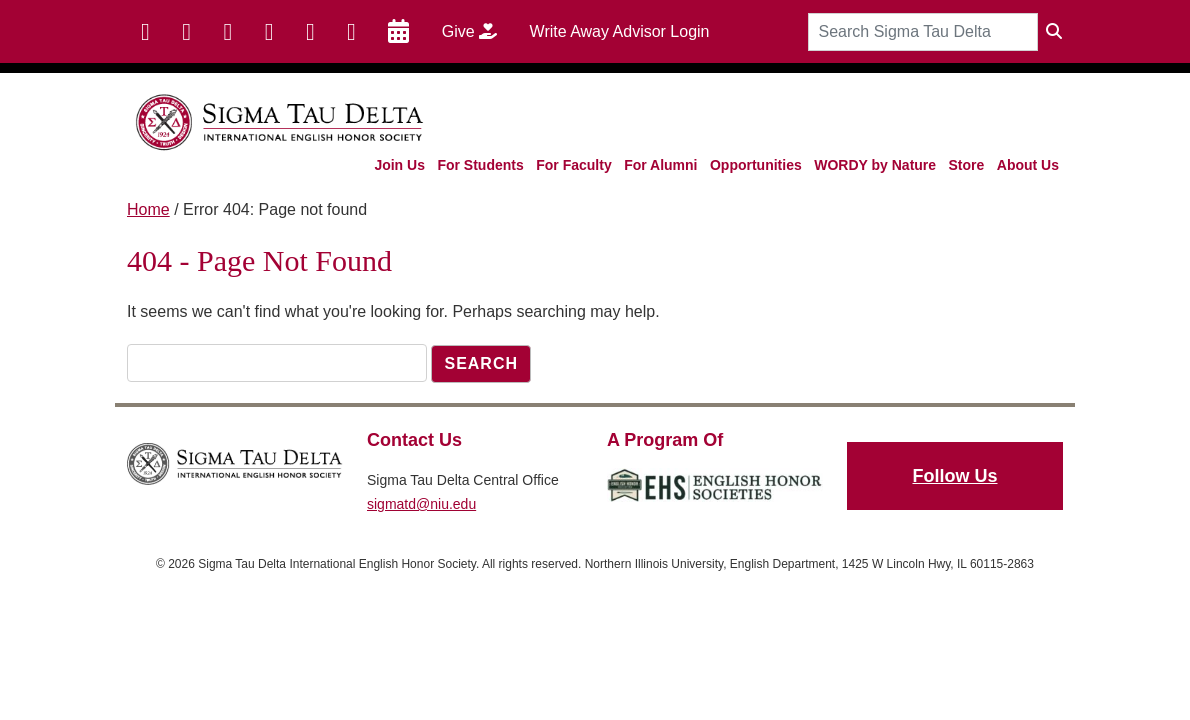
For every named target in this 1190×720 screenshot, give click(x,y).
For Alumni (660, 165)
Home (148, 209)
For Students (480, 165)
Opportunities (756, 165)
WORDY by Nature (875, 165)
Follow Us (955, 476)
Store (967, 165)
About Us (1028, 165)
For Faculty (573, 165)
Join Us (399, 165)
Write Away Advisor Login (620, 31)
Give (476, 31)
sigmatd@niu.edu (421, 504)
